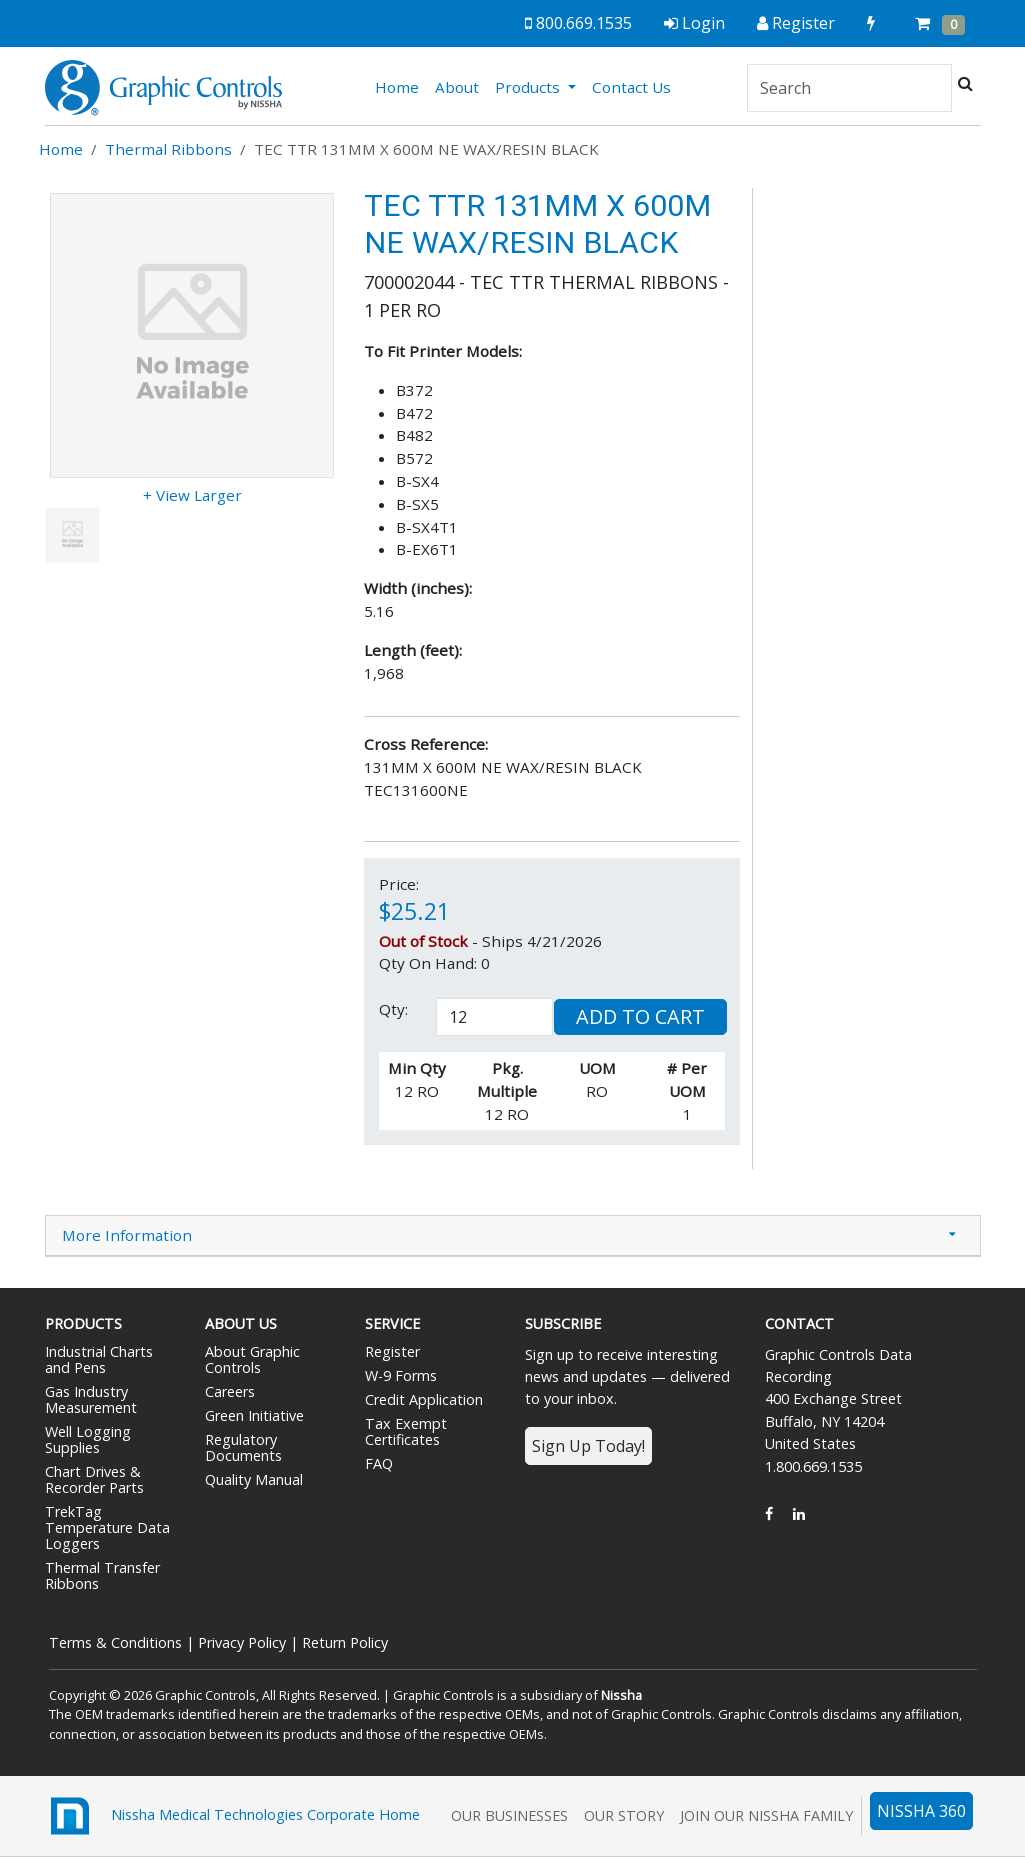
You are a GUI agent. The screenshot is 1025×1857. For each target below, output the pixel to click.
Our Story (624, 1815)
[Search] (849, 88)
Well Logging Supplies (88, 1439)
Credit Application (424, 1399)
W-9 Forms (401, 1375)
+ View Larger (192, 495)
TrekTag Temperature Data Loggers (107, 1527)
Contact (799, 1323)
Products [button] (529, 87)
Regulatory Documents (243, 1447)
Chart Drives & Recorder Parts (94, 1479)
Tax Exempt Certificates (406, 1431)
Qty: (393, 1009)
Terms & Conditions (115, 1642)
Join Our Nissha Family (766, 1815)
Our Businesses (509, 1815)
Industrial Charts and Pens (99, 1359)
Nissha (621, 1695)
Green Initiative (254, 1415)
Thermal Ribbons (168, 149)
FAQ (379, 1463)
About (457, 87)
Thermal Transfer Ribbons (102, 1575)
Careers (230, 1391)
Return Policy (345, 1642)
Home (401, 86)
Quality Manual (254, 1479)
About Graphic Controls (252, 1359)
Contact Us (631, 87)
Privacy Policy (242, 1642)
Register (392, 1351)
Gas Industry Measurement (91, 1399)
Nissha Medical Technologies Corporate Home (232, 1816)
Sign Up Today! (588, 1446)
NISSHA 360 (921, 1811)
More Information (127, 1235)
